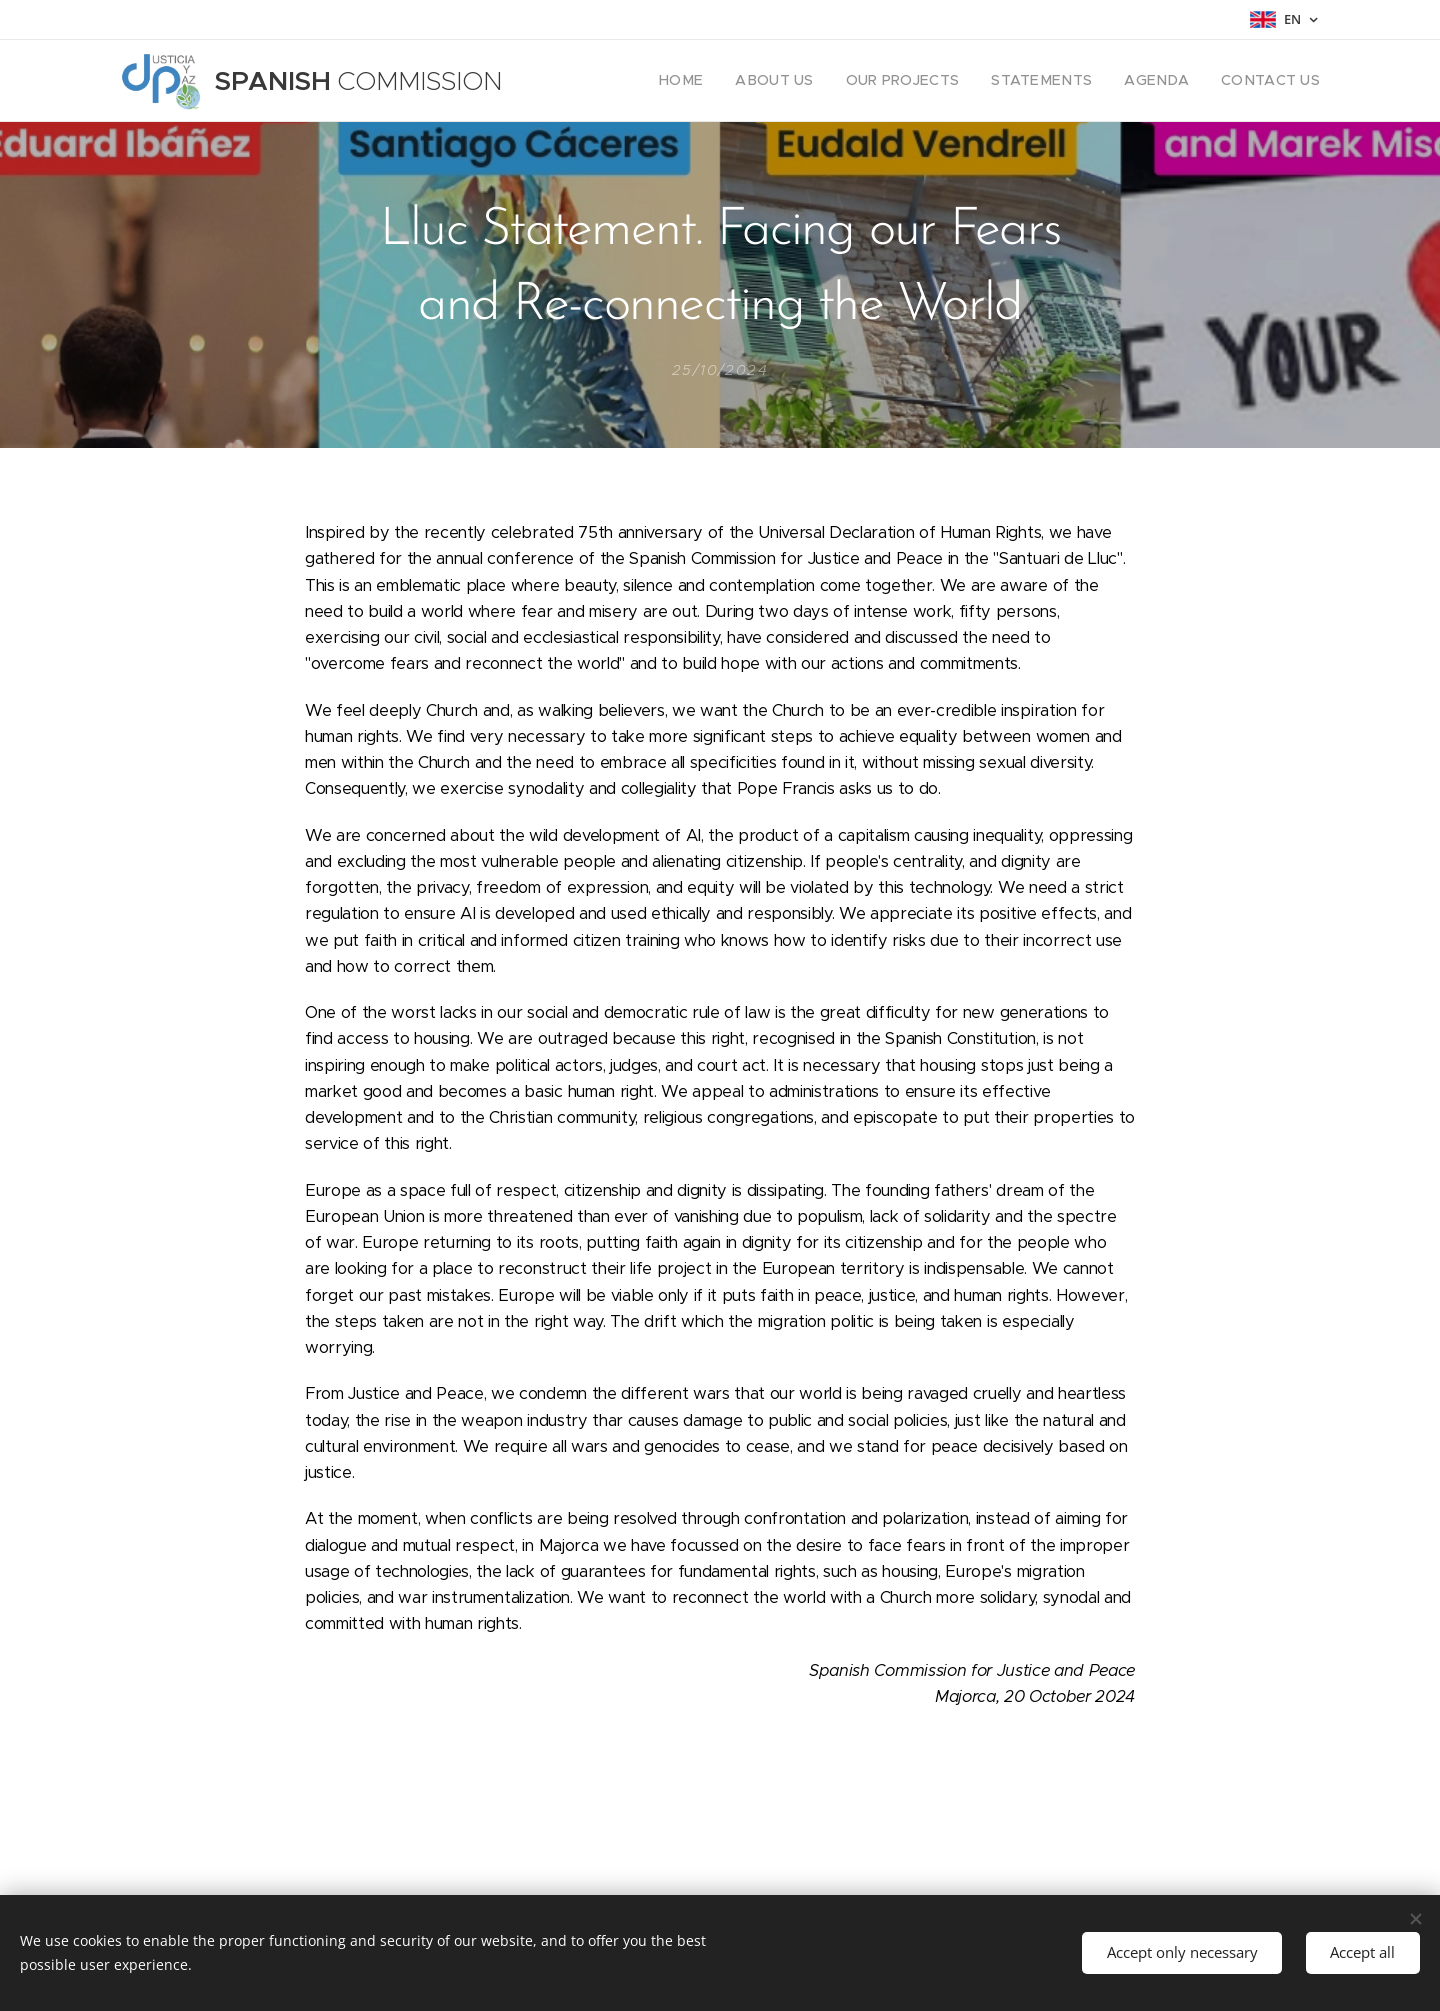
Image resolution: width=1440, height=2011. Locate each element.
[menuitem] (729, 81)
